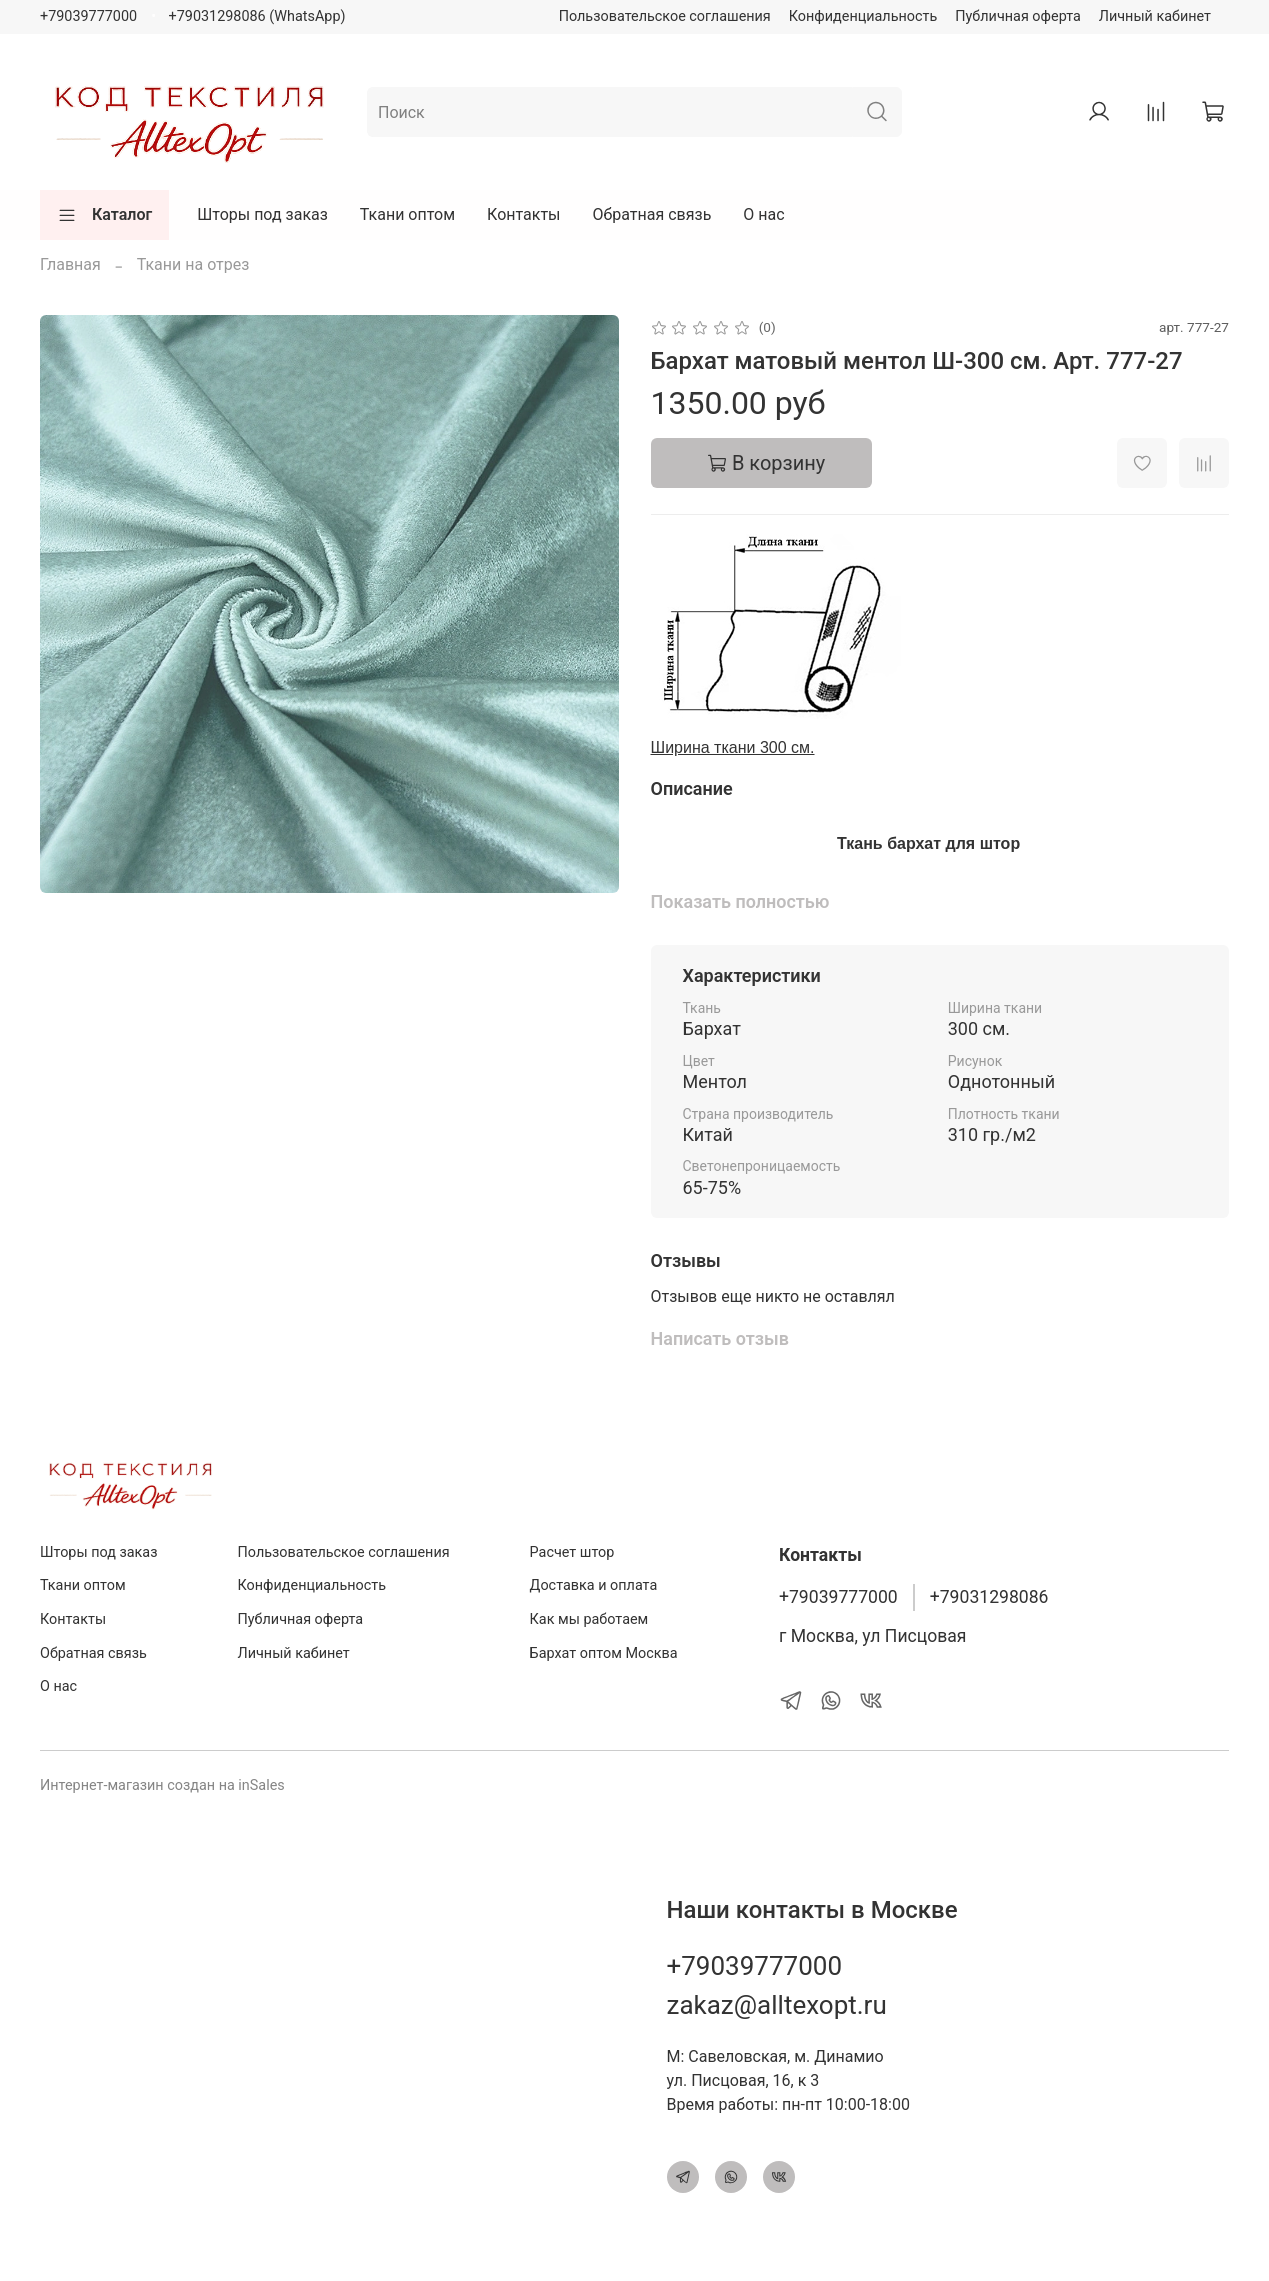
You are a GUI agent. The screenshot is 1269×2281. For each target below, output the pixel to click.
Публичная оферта (1018, 16)
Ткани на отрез (193, 264)
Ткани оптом (407, 214)
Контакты (523, 214)
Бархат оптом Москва (604, 1653)
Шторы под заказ (262, 214)
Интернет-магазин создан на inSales (162, 1785)
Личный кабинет (1155, 16)
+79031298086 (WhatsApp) (257, 16)
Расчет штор (572, 1552)
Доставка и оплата (594, 1585)
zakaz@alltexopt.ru (777, 2005)
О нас (763, 214)
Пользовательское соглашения (665, 16)
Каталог (104, 215)
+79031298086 (989, 1597)
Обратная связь (652, 214)
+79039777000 (88, 16)
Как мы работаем (589, 1619)
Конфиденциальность (863, 16)
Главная (70, 264)
